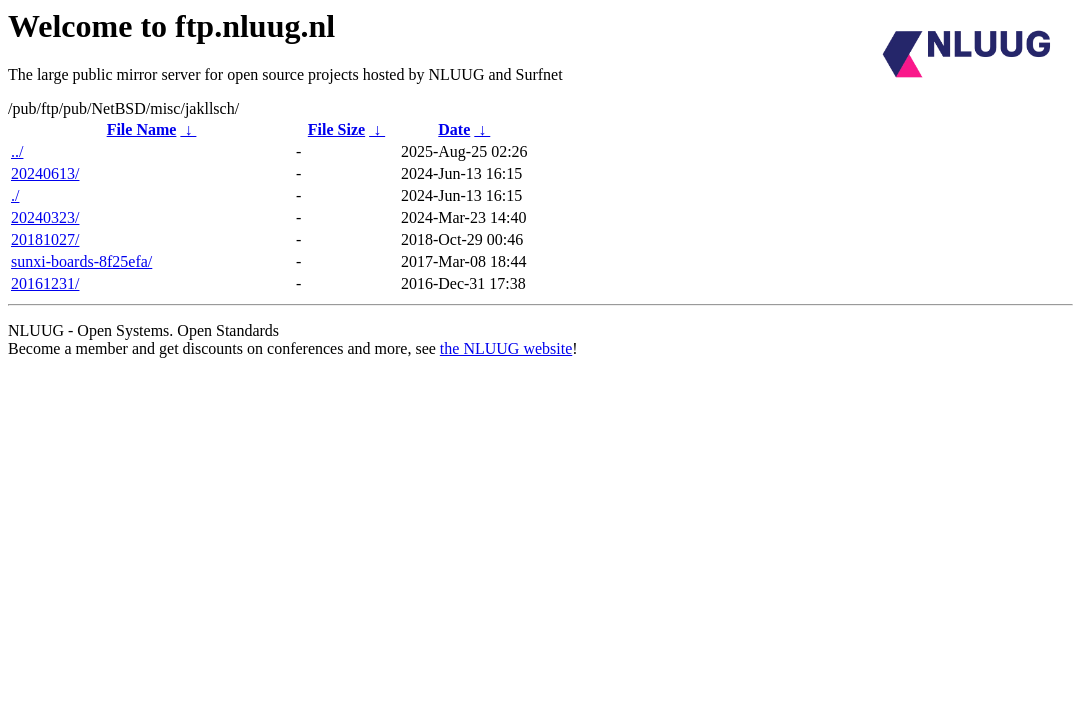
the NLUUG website (506, 348)
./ (15, 195)
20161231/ (45, 283)
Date (454, 129)
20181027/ (45, 239)
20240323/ (45, 217)
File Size (336, 129)
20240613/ (45, 173)
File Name (142, 129)
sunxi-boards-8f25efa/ (81, 261)
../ (17, 151)
